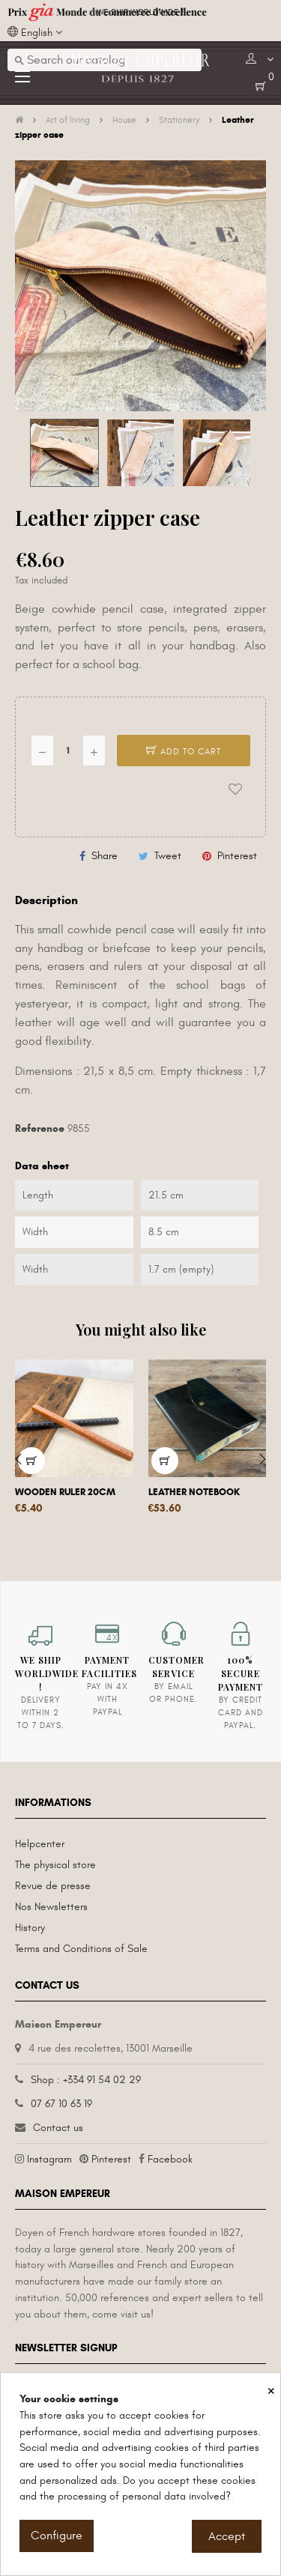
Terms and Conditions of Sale (81, 1948)
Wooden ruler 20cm (65, 1492)
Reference (39, 1128)
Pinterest (237, 855)
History (30, 1927)
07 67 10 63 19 (61, 2103)
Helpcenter (39, 1843)
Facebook (170, 2159)
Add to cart (183, 751)
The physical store (55, 1864)
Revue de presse (53, 1885)
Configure (56, 2535)
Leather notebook (194, 1492)
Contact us (58, 2127)
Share (104, 855)
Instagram (49, 2159)
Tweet (167, 855)
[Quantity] (68, 751)
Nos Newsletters (51, 1906)
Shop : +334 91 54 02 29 (86, 2079)
